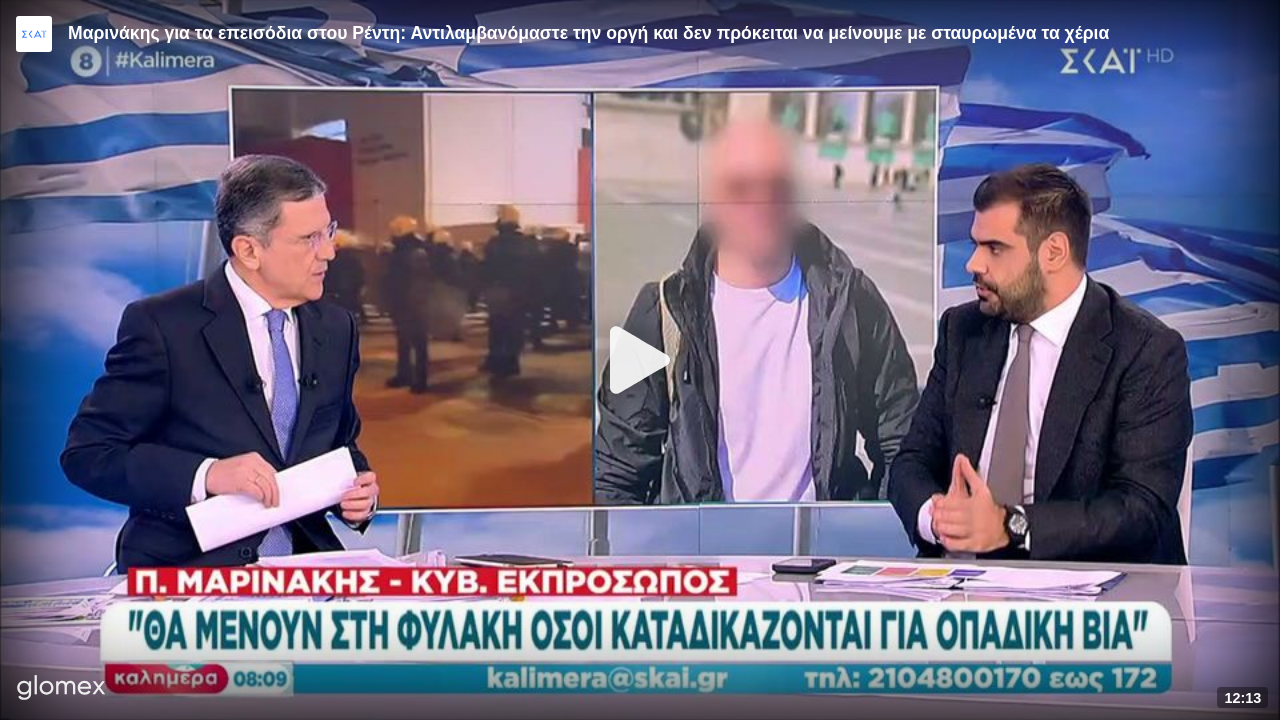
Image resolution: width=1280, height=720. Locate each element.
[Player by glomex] (61, 689)
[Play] (640, 360)
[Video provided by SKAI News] (34, 34)
